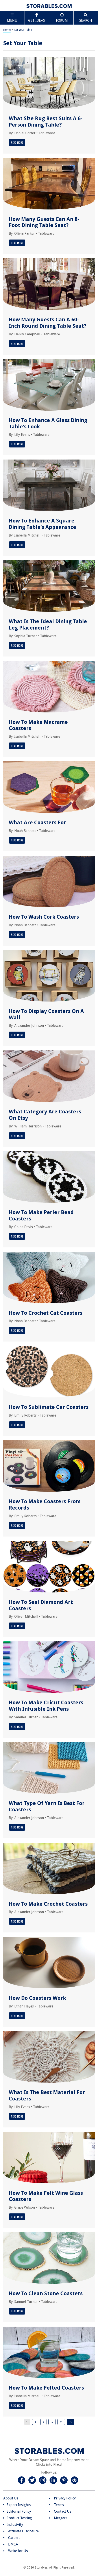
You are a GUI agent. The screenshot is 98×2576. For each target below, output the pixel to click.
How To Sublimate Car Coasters (49, 1407)
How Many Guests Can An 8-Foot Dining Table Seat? (44, 222)
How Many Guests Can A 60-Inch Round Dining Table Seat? (47, 323)
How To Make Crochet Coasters (48, 1904)
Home (7, 29)
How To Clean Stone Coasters (46, 2293)
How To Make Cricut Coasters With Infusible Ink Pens (46, 1705)
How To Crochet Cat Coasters (45, 1313)
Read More (17, 142)
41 (61, 2422)
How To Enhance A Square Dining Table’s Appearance (42, 524)
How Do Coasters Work (37, 1998)
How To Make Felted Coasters (46, 2388)
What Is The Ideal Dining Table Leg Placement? (48, 624)
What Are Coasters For (37, 822)
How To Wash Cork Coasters (44, 917)
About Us (10, 2498)
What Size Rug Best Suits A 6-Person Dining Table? (45, 121)
